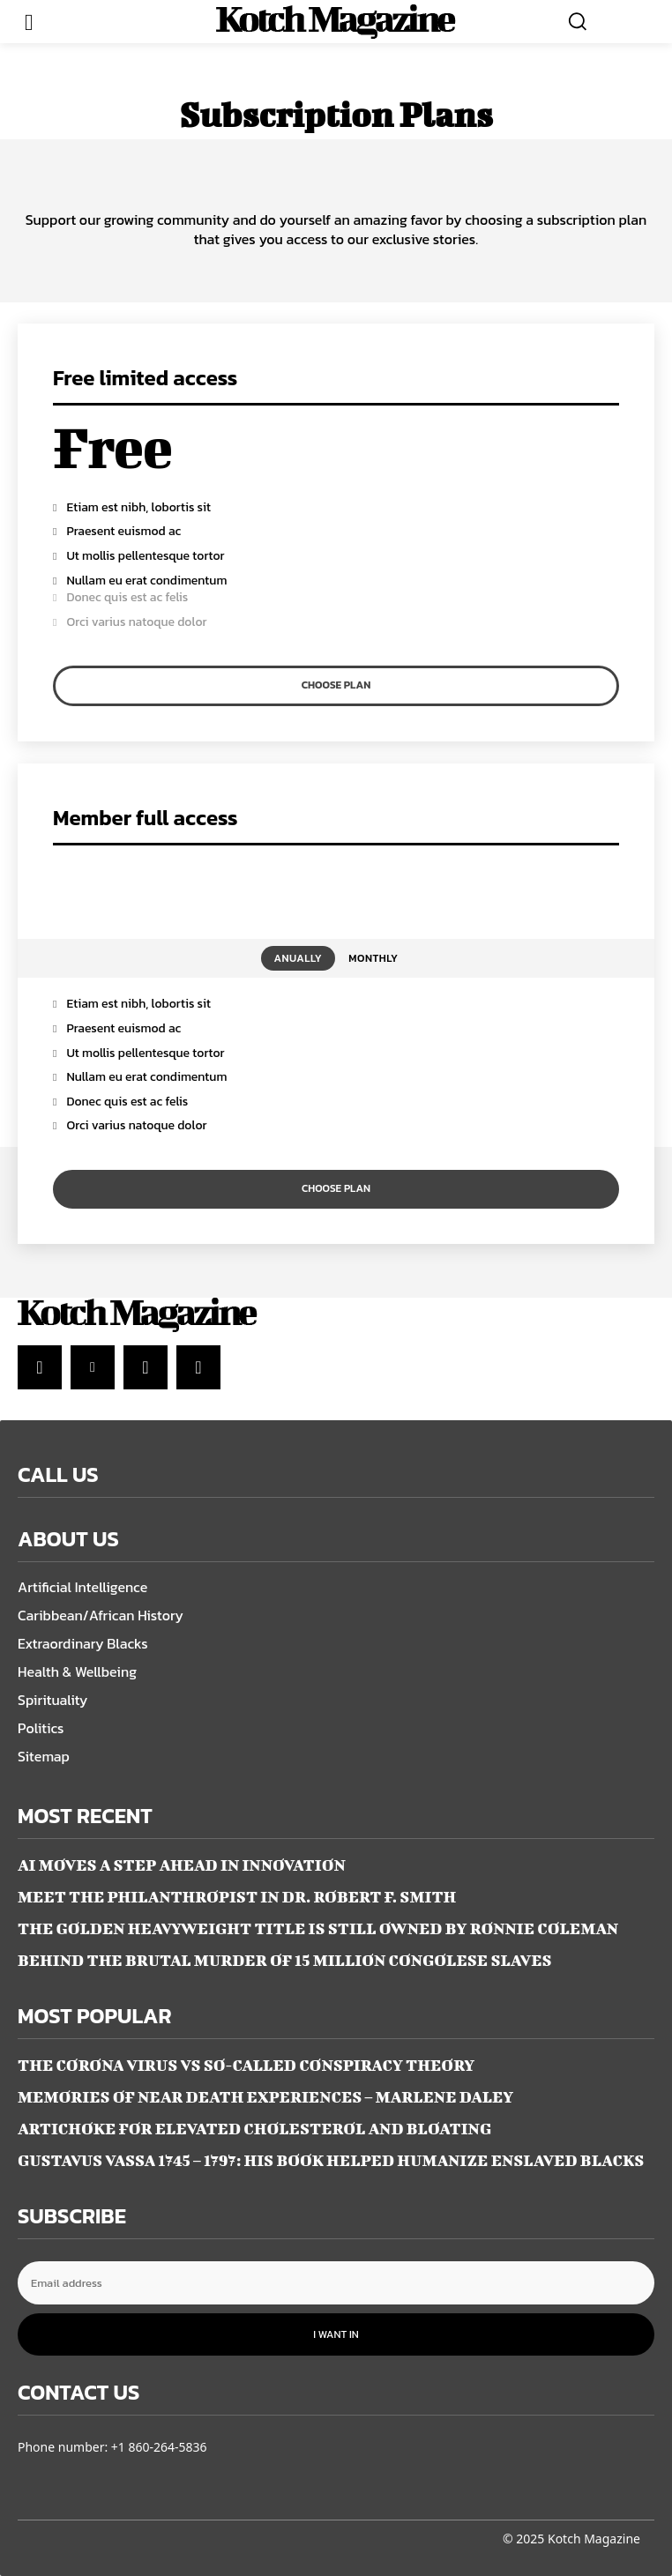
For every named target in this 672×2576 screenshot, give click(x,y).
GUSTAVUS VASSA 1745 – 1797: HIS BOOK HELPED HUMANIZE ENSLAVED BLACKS (331, 2160)
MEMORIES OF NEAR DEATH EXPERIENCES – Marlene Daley (265, 2097)
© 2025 (523, 2538)
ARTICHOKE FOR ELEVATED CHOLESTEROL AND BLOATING (254, 2128)
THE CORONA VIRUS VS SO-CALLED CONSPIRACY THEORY (246, 2065)
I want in (336, 2334)
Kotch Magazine (594, 2538)
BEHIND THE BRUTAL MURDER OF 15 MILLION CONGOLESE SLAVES (285, 1960)
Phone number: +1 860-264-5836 (112, 2446)
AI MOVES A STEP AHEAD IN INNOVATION (182, 1865)
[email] (336, 2282)
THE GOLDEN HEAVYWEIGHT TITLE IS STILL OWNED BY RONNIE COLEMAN (318, 1928)
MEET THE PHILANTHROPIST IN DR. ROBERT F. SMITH (237, 1896)
